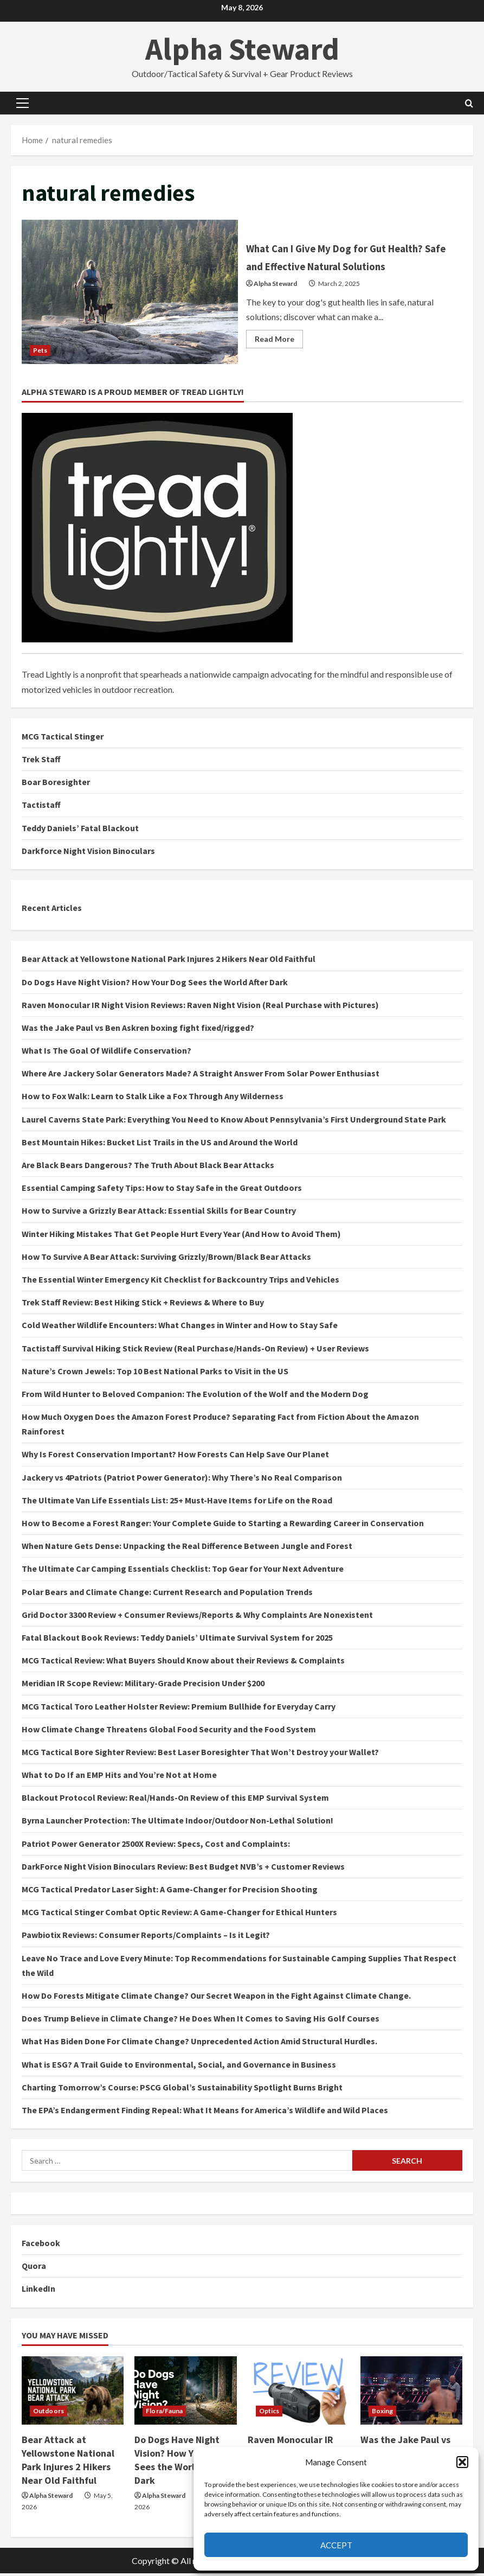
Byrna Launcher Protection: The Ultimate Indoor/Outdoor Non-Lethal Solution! (177, 1823)
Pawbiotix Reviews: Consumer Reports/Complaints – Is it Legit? (146, 1937)
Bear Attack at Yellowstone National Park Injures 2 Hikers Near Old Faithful (168, 961)
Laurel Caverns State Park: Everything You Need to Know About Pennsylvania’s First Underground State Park (234, 1121)
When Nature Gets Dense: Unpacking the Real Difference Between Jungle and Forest (187, 1548)
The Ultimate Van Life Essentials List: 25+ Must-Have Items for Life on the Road (177, 1502)
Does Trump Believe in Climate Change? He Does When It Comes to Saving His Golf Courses (200, 2021)
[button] (462, 2462)
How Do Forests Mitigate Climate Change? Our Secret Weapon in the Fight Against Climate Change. (216, 1998)
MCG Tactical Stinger (63, 738)
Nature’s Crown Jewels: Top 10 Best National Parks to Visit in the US (155, 1373)
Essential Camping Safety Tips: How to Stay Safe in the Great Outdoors (162, 1190)
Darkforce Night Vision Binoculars (88, 852)
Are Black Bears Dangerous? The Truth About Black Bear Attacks (148, 1167)
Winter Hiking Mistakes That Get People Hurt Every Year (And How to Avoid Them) (181, 1235)
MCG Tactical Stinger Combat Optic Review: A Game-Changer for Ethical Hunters (179, 1914)
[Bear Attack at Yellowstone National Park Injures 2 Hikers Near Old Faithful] (73, 2393)
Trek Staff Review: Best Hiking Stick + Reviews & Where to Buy (143, 1304)
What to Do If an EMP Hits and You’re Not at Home (119, 1777)
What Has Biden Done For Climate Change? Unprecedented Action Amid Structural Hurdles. (199, 2043)
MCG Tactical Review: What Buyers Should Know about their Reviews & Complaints (183, 1662)
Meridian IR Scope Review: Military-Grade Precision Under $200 (143, 1685)
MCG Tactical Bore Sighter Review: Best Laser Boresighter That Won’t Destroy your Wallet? (200, 1754)
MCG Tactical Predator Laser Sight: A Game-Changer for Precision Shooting (170, 1891)
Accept (336, 2545)
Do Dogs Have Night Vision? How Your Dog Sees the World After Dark (155, 984)
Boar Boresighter (56, 784)
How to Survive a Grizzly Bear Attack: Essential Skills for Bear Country (159, 1213)
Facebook (41, 2245)
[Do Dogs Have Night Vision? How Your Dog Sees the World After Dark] (185, 2393)
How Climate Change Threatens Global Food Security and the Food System (169, 1731)
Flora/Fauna (164, 2413)
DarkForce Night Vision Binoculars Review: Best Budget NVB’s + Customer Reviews (183, 1868)
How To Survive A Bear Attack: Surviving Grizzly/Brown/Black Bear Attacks (166, 1258)
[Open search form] (469, 102)
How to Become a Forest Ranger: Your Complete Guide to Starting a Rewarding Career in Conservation (223, 1525)
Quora (34, 2268)
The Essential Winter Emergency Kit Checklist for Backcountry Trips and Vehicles (180, 1282)
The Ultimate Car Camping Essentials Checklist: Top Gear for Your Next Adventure (183, 1571)
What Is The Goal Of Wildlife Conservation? (106, 1053)
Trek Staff (41, 761)
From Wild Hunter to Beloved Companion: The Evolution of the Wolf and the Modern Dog (195, 1396)
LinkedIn (38, 2291)
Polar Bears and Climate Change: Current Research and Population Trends (167, 1594)
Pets (40, 351)
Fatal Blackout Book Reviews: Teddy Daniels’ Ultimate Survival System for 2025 (177, 1640)
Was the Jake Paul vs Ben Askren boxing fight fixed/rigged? (138, 1029)
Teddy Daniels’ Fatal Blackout (80, 830)
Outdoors (48, 2413)
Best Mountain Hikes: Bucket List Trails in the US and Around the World (160, 1144)
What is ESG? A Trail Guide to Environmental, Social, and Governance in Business (179, 2066)
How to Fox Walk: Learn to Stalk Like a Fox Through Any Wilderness (152, 1098)
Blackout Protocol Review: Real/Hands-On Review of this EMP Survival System (175, 1800)
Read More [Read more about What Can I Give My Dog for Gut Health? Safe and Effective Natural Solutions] (279, 351)
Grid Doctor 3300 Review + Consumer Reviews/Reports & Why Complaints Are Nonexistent (197, 1616)
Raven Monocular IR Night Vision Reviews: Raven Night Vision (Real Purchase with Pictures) (200, 1007)
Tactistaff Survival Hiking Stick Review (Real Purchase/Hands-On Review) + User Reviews (195, 1350)
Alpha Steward (242, 49)
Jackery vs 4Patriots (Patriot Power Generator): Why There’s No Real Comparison (182, 1479)
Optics (269, 2413)
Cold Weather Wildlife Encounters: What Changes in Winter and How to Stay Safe (180, 1327)
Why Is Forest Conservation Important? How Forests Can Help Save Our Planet (175, 1456)
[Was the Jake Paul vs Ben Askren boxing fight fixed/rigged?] (411, 2393)
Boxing (382, 2413)
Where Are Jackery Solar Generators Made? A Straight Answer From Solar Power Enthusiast (200, 1075)
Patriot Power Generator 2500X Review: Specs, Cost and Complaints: (156, 1845)
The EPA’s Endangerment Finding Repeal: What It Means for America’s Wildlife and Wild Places (205, 2112)
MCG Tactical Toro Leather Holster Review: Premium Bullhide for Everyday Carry (178, 1708)
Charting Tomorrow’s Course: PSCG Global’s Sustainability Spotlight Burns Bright (182, 2089)
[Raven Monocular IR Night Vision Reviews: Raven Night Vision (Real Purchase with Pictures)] (299, 2393)
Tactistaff (41, 807)
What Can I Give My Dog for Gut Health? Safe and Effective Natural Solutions (130, 293)
